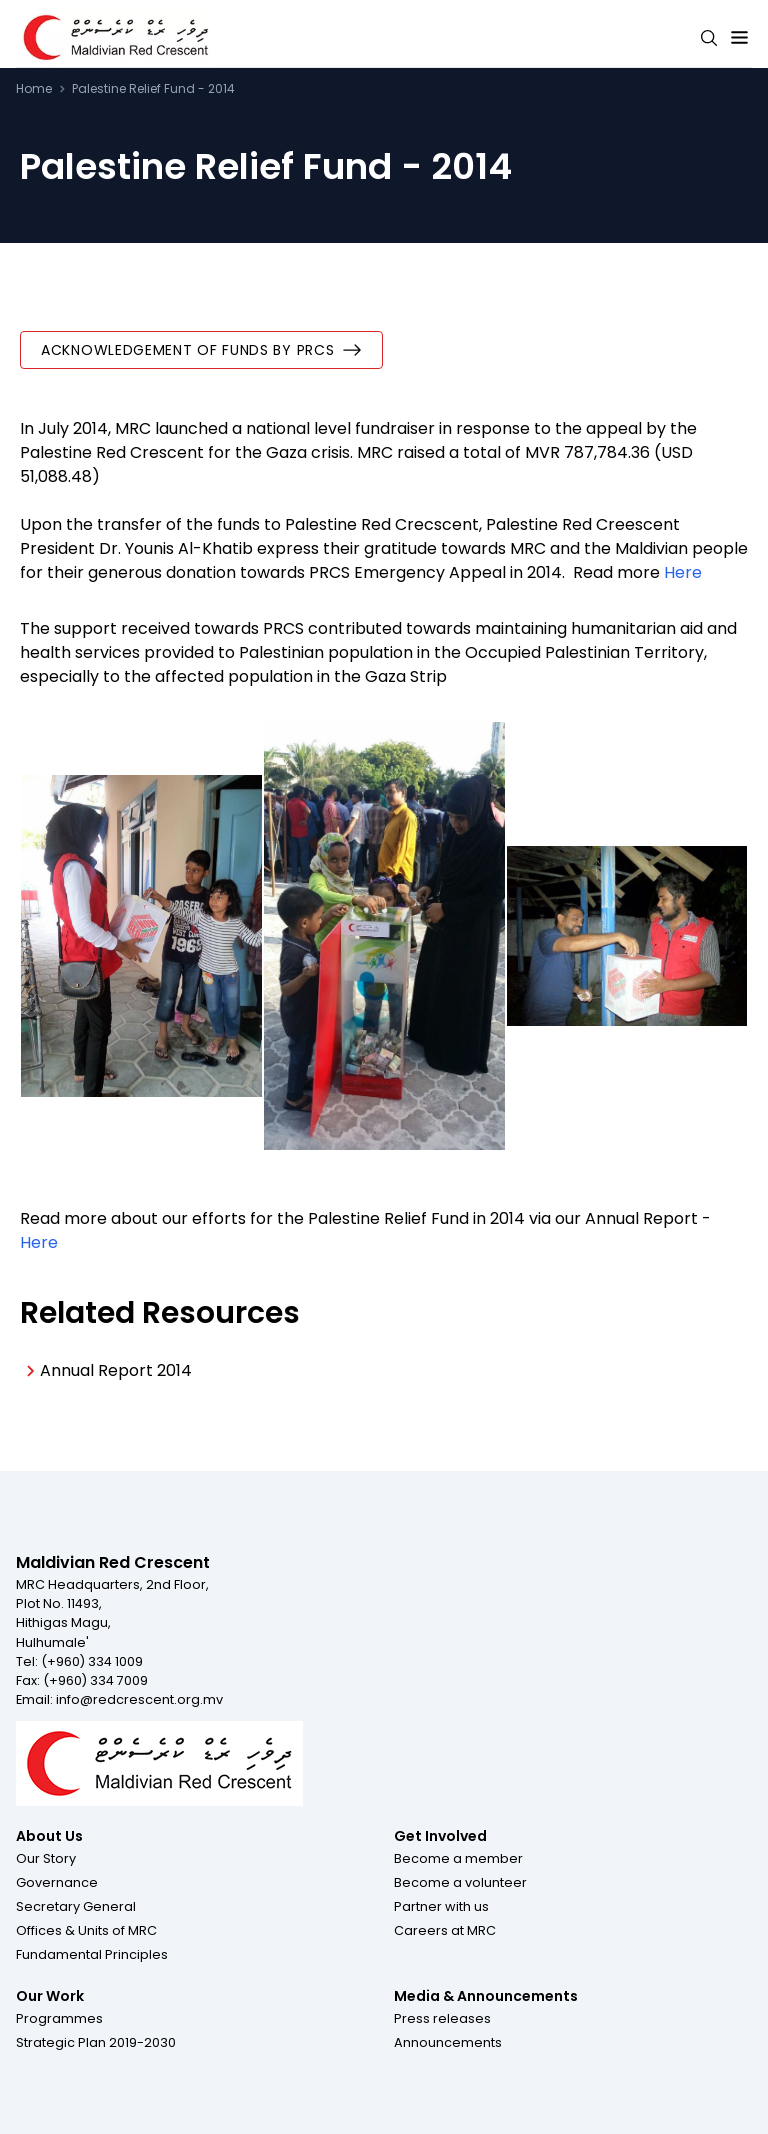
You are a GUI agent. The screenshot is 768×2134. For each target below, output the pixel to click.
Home (34, 89)
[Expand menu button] (739, 38)
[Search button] (709, 38)
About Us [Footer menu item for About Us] (49, 1836)
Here (685, 572)
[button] (46, 1858)
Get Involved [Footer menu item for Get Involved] (440, 1836)
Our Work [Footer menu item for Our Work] (50, 1996)
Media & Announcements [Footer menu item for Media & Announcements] (486, 1996)
